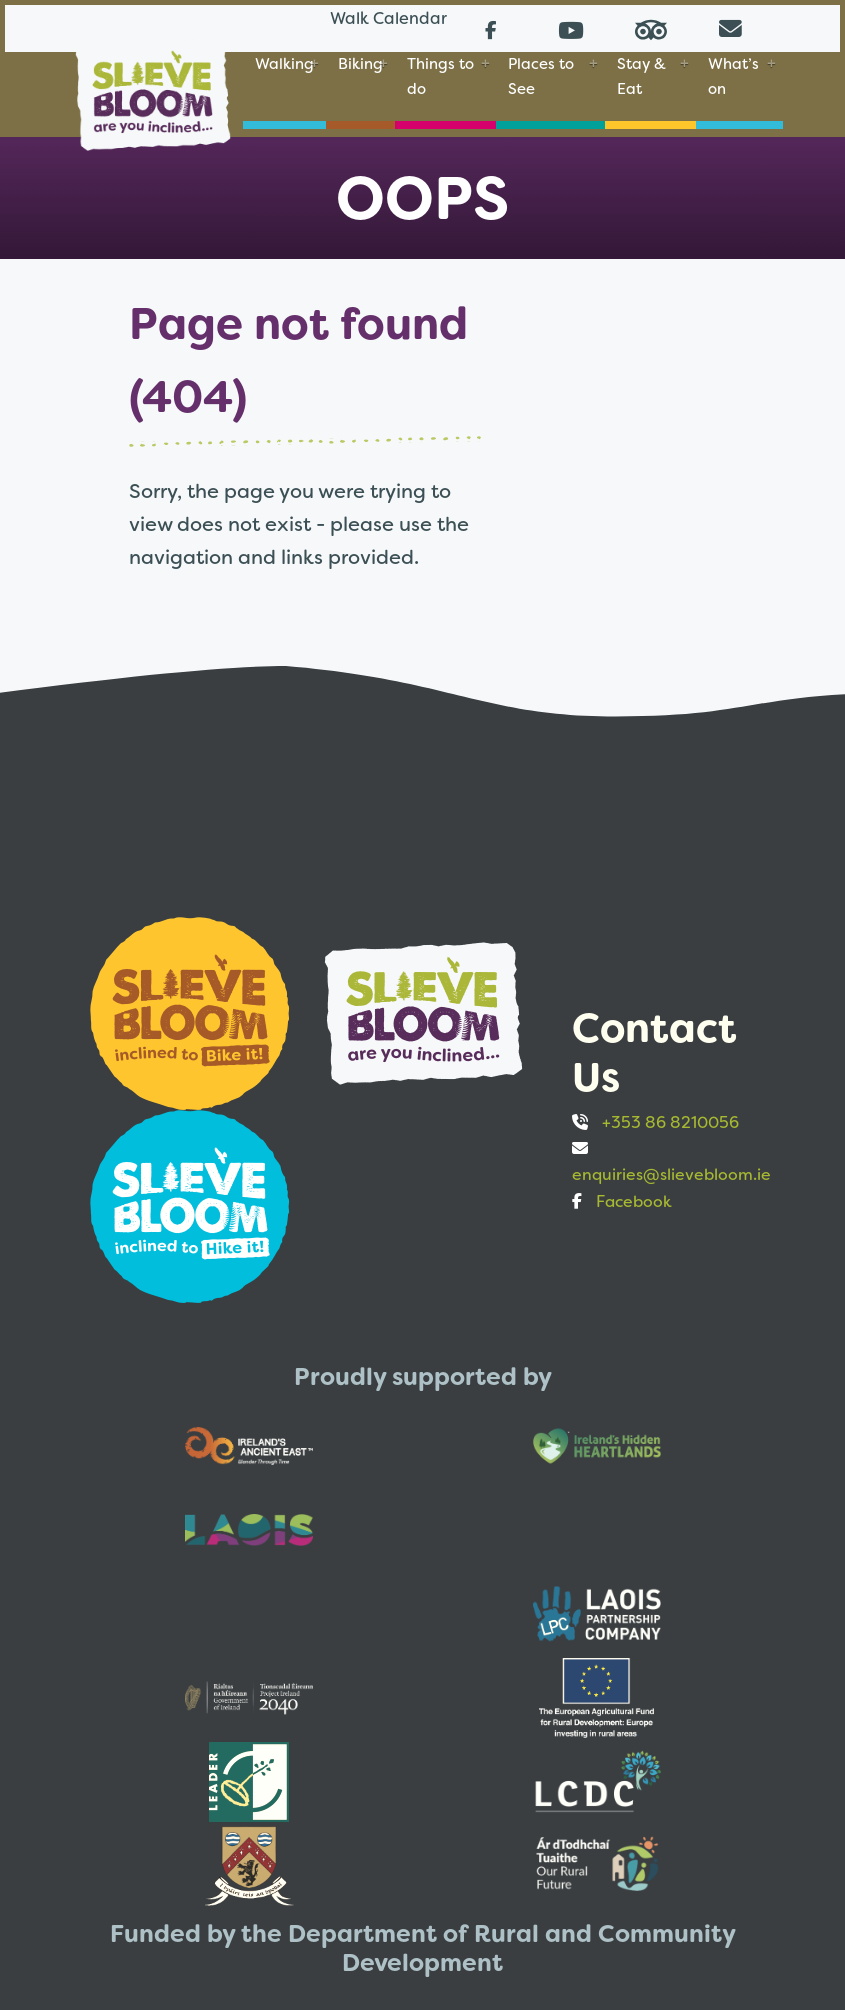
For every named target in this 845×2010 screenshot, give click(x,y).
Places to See (541, 74)
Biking (360, 61)
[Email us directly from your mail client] (731, 25)
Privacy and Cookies (690, 1879)
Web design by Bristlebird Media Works (620, 1956)
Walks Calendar (138, 1879)
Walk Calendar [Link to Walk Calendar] (355, 24)
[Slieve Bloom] (153, 83)
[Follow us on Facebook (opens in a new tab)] (491, 25)
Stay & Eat (641, 74)
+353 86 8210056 (670, 1113)
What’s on (733, 74)
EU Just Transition (299, 1879)
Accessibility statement (491, 1879)
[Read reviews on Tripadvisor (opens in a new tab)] (651, 25)
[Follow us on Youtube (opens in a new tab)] (571, 25)
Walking (284, 61)
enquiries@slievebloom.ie (671, 1165)
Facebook (634, 1192)
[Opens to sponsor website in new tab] (192, 1002)
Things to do (440, 74)
